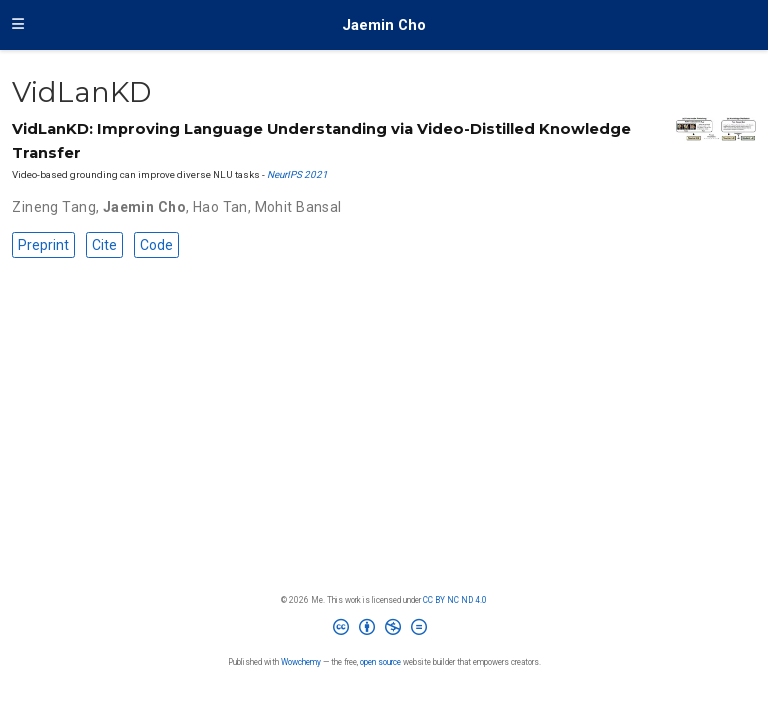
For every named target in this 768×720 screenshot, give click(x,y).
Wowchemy (301, 662)
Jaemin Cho (384, 25)
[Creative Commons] (384, 631)
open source (380, 662)
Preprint (43, 245)
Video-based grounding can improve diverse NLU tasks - (139, 174)
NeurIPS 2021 (297, 174)
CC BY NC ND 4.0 (455, 600)
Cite (104, 245)
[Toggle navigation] (18, 25)
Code (156, 245)
